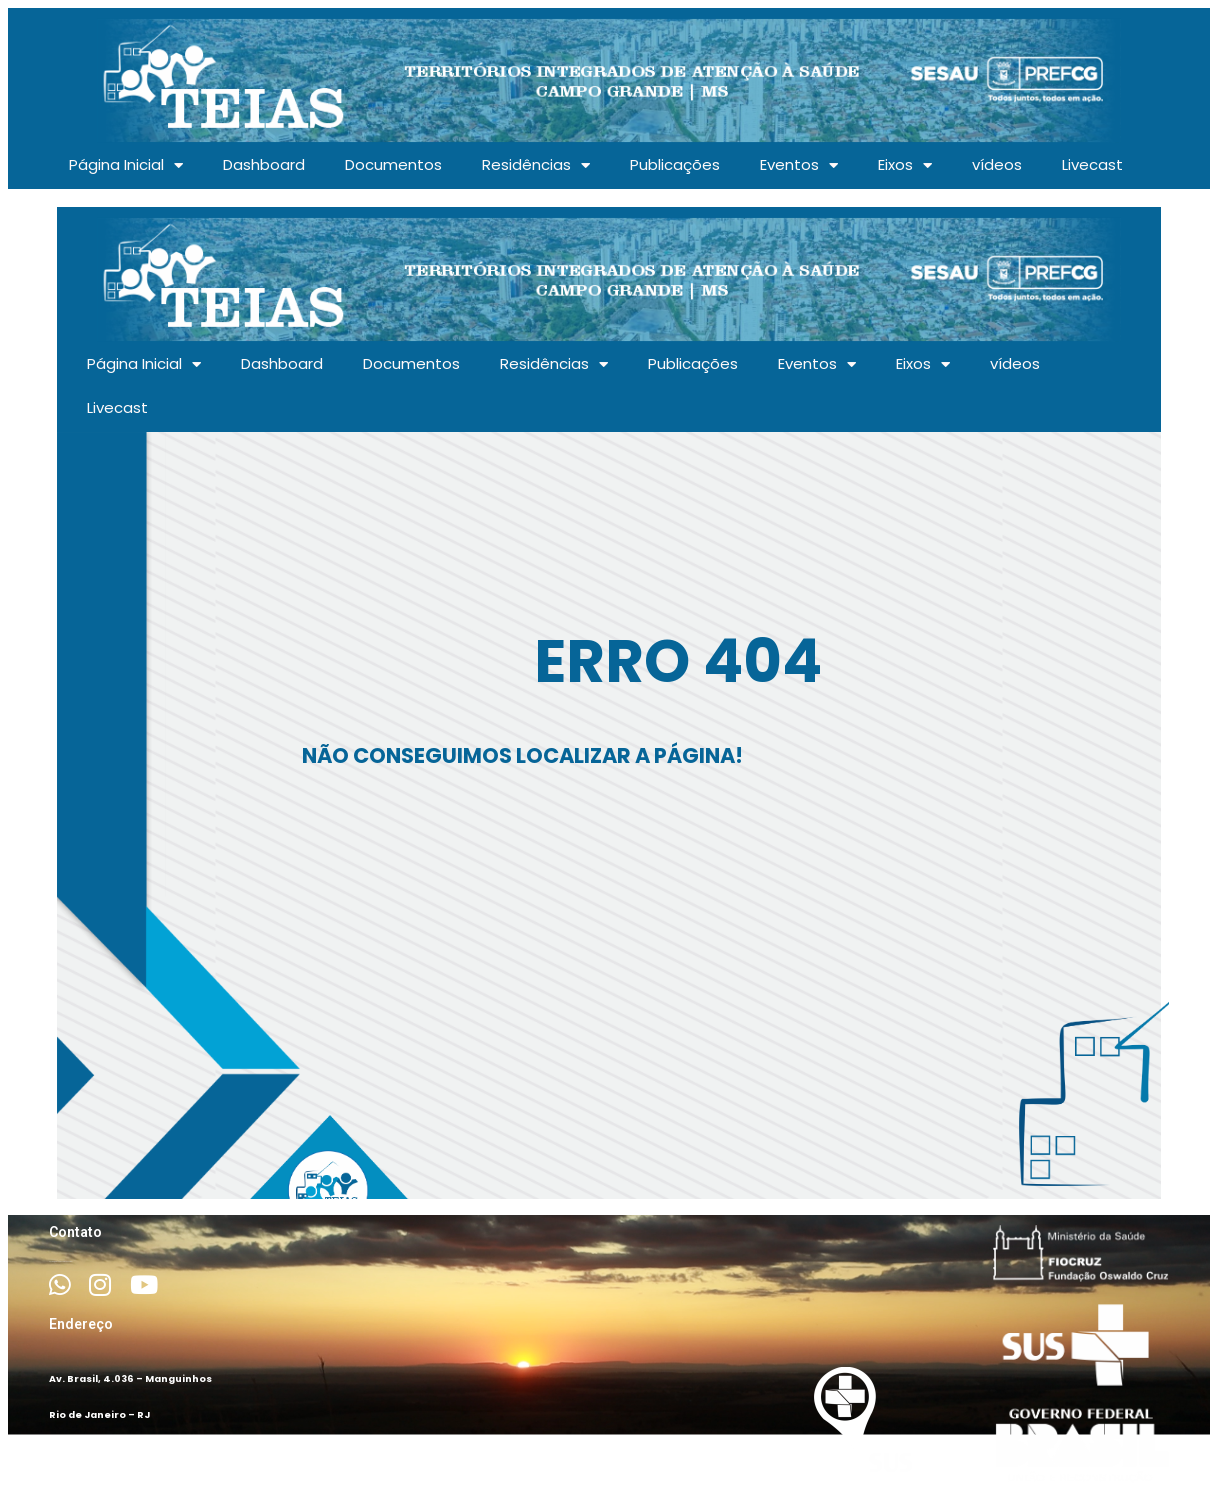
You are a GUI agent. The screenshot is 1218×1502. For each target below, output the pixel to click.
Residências (536, 165)
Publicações (675, 164)
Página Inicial (126, 165)
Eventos (799, 165)
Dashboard (264, 164)
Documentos (393, 164)
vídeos (997, 164)
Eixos (905, 165)
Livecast (1092, 164)
